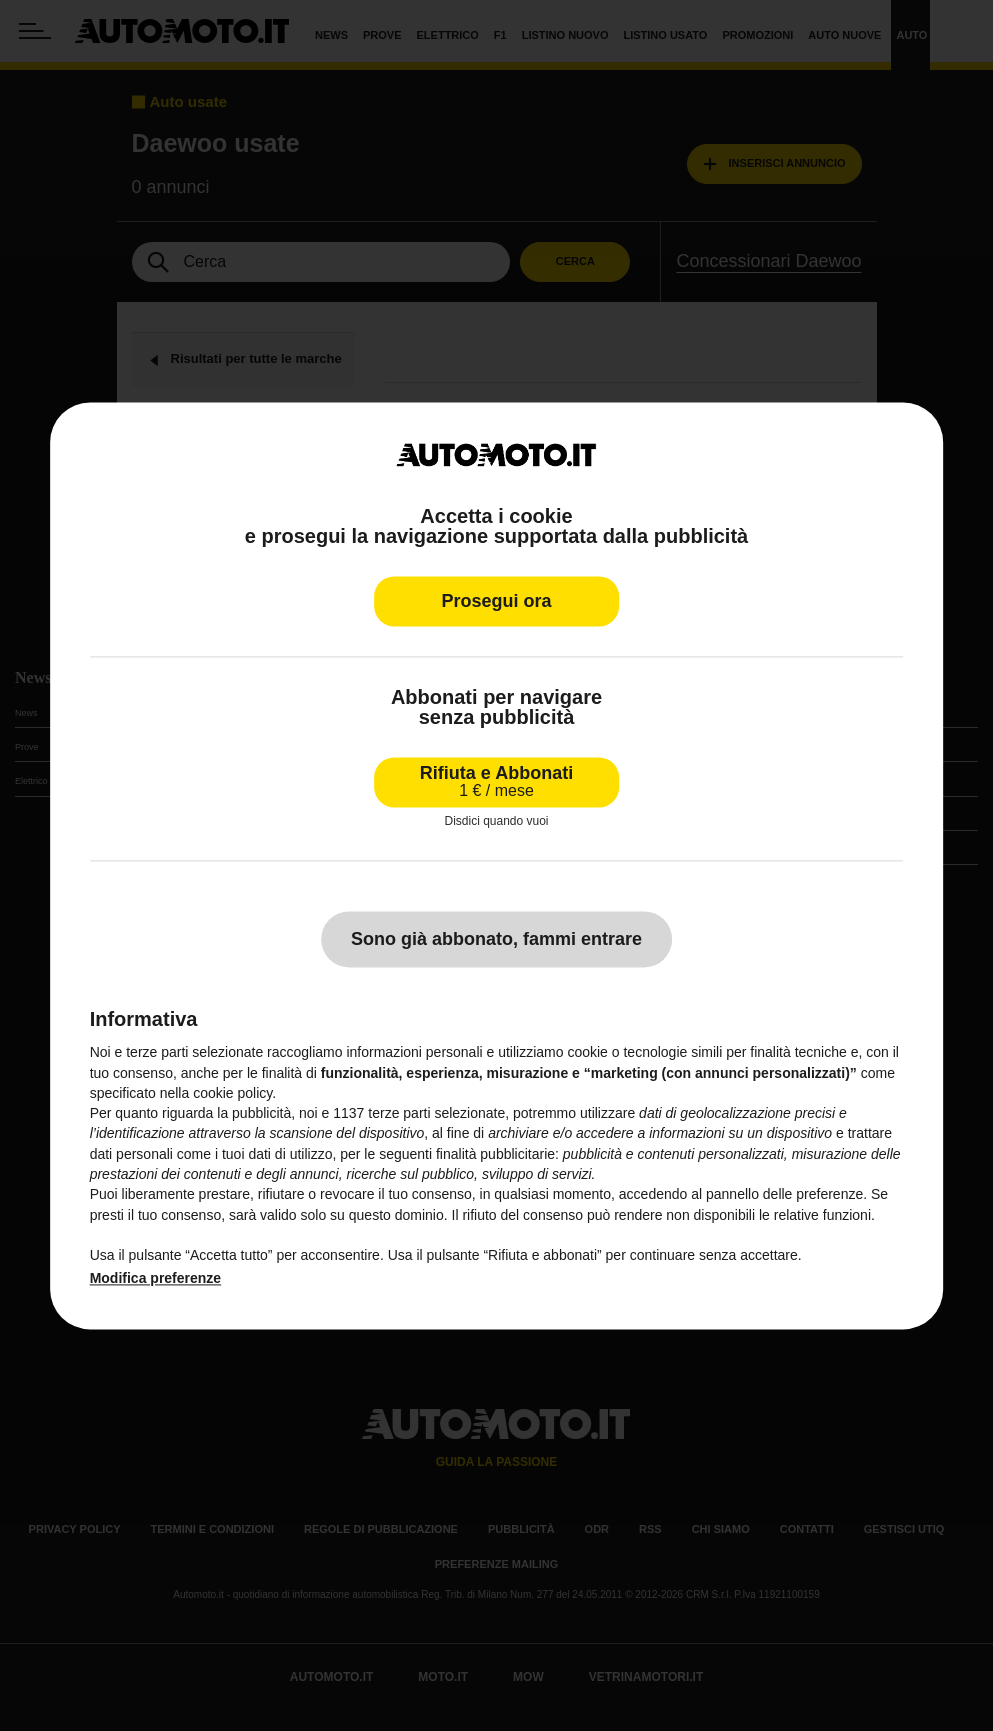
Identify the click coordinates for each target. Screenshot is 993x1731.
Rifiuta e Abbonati (496, 781)
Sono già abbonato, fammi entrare (496, 940)
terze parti (399, 1114)
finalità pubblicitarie (495, 1154)
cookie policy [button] (232, 1093)
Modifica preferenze (155, 1278)
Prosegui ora (496, 601)
